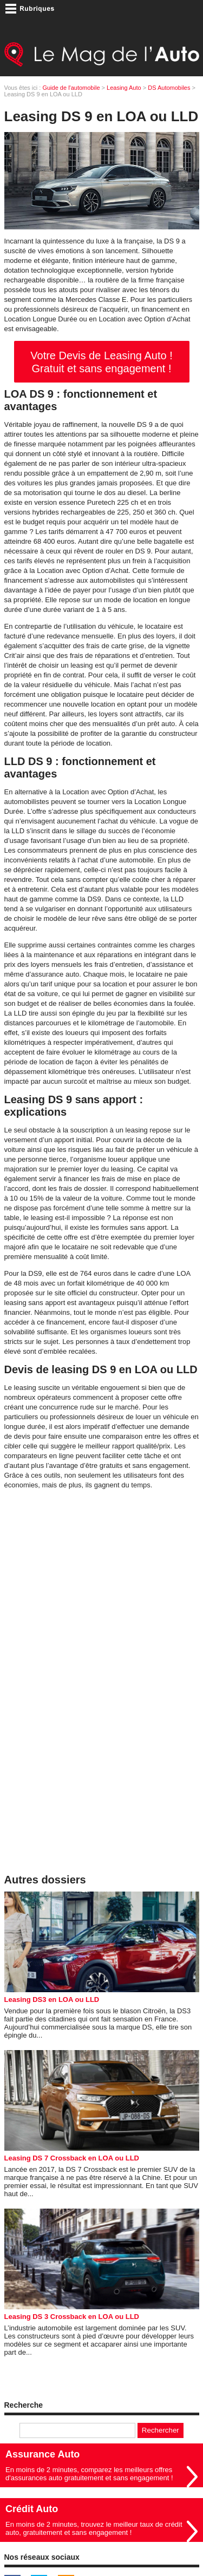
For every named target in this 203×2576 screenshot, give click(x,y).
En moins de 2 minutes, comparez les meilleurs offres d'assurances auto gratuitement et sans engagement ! (89, 2474)
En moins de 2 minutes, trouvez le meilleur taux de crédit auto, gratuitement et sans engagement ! (93, 2528)
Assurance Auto (42, 2454)
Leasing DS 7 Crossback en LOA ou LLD (71, 2158)
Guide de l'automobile (71, 87)
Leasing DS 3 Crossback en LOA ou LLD (71, 2317)
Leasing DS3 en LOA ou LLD (52, 1999)
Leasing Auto (124, 87)
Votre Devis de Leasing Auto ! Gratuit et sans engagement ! (101, 362)
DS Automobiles (169, 87)
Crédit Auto (31, 2508)
